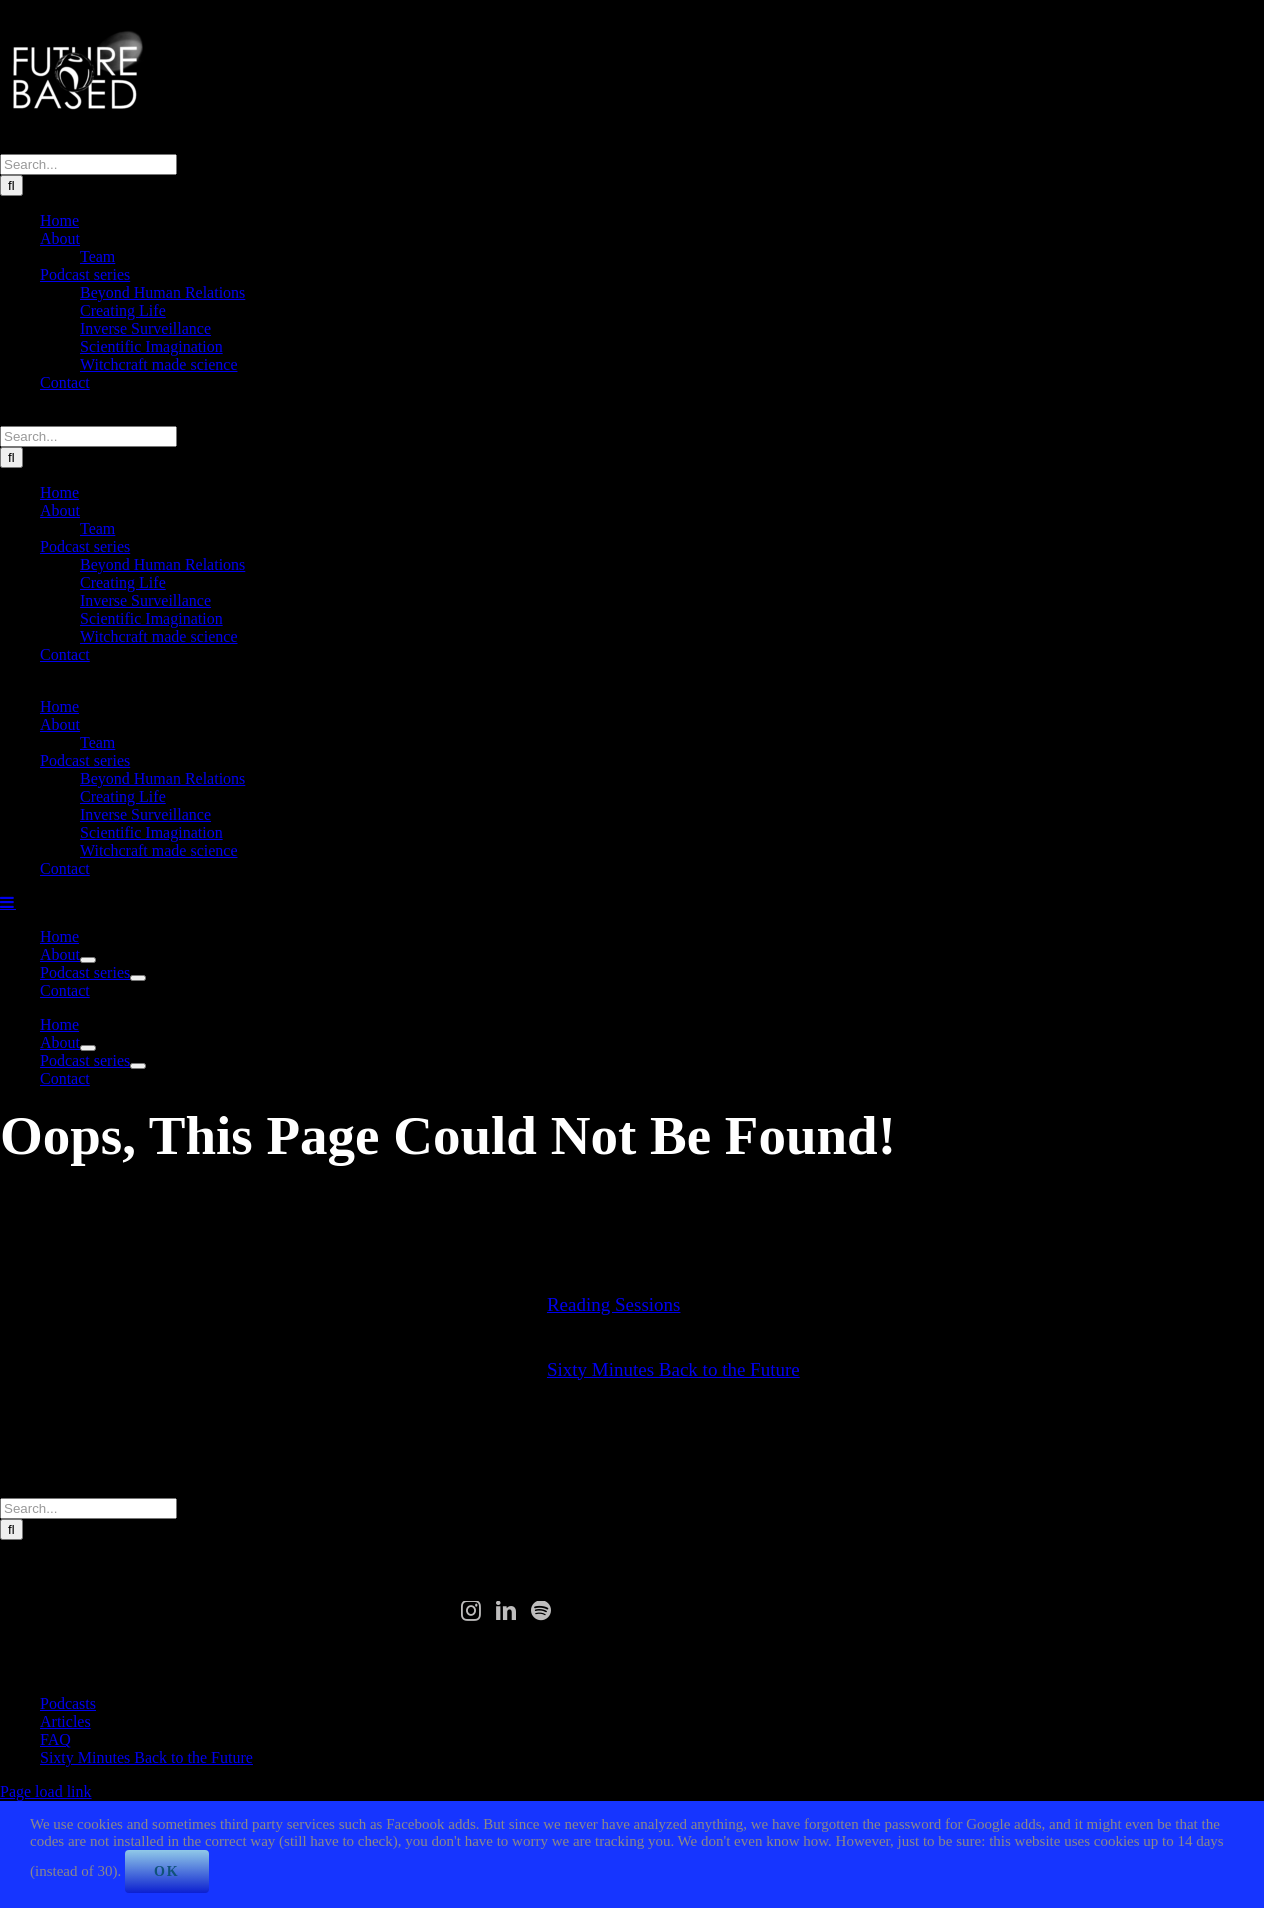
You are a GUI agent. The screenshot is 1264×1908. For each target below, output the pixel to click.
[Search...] (88, 164)
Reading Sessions (614, 1304)
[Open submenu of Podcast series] (138, 978)
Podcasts (68, 1703)
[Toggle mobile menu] (8, 902)
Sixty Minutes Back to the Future (673, 1369)
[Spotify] (541, 1611)
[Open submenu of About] (88, 960)
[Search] (11, 185)
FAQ (55, 1739)
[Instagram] (471, 1611)
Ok (167, 1871)
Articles (65, 1721)
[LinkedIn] (506, 1611)
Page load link (46, 1791)
